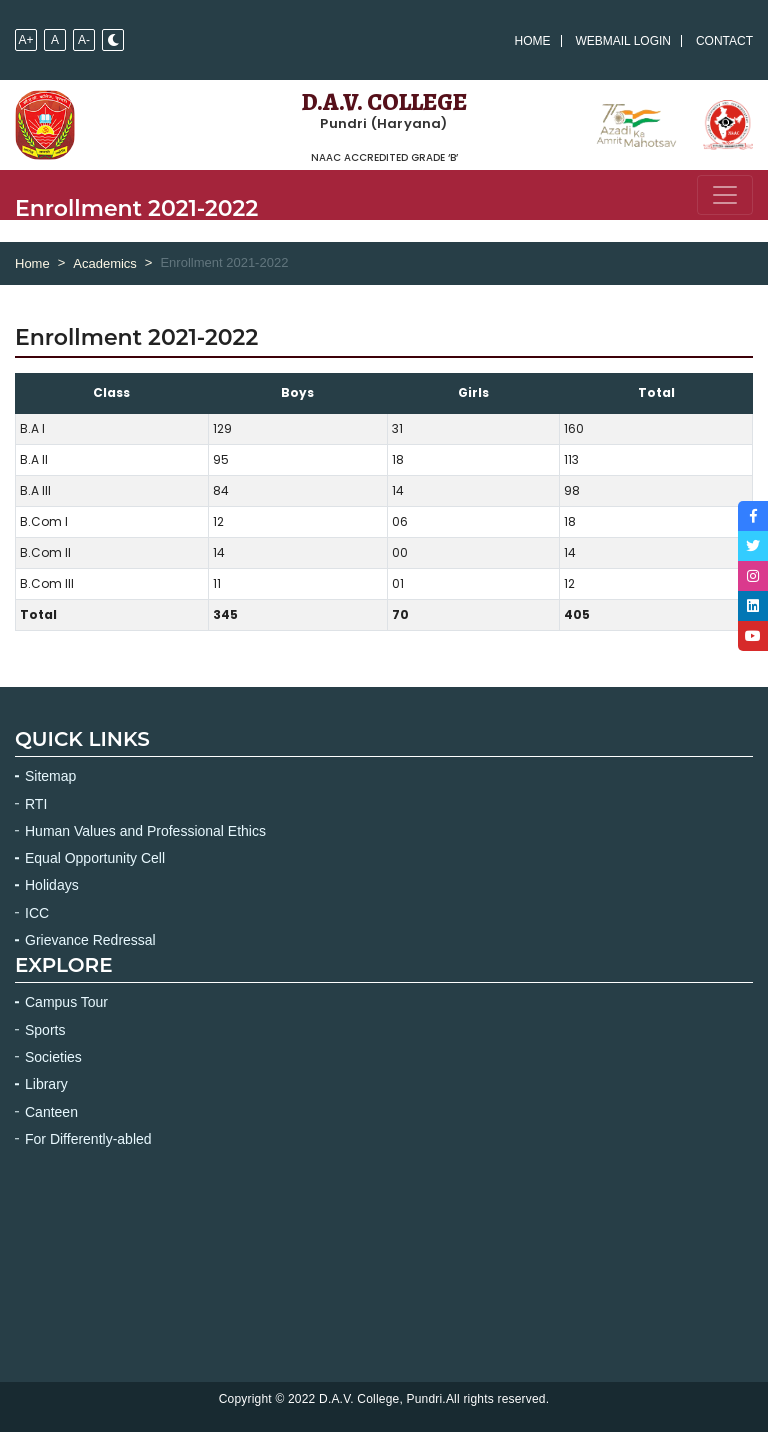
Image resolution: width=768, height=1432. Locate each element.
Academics (105, 263)
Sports (45, 1030)
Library (46, 1084)
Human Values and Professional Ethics (145, 831)
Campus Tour (66, 1002)
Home (533, 41)
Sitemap (50, 776)
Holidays (52, 885)
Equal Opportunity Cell (95, 858)
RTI (36, 804)
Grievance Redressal (90, 940)
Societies (53, 1057)
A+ (25, 40)
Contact (724, 41)
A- (84, 40)
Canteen (51, 1112)
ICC (37, 913)
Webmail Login (623, 41)
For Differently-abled (88, 1139)
